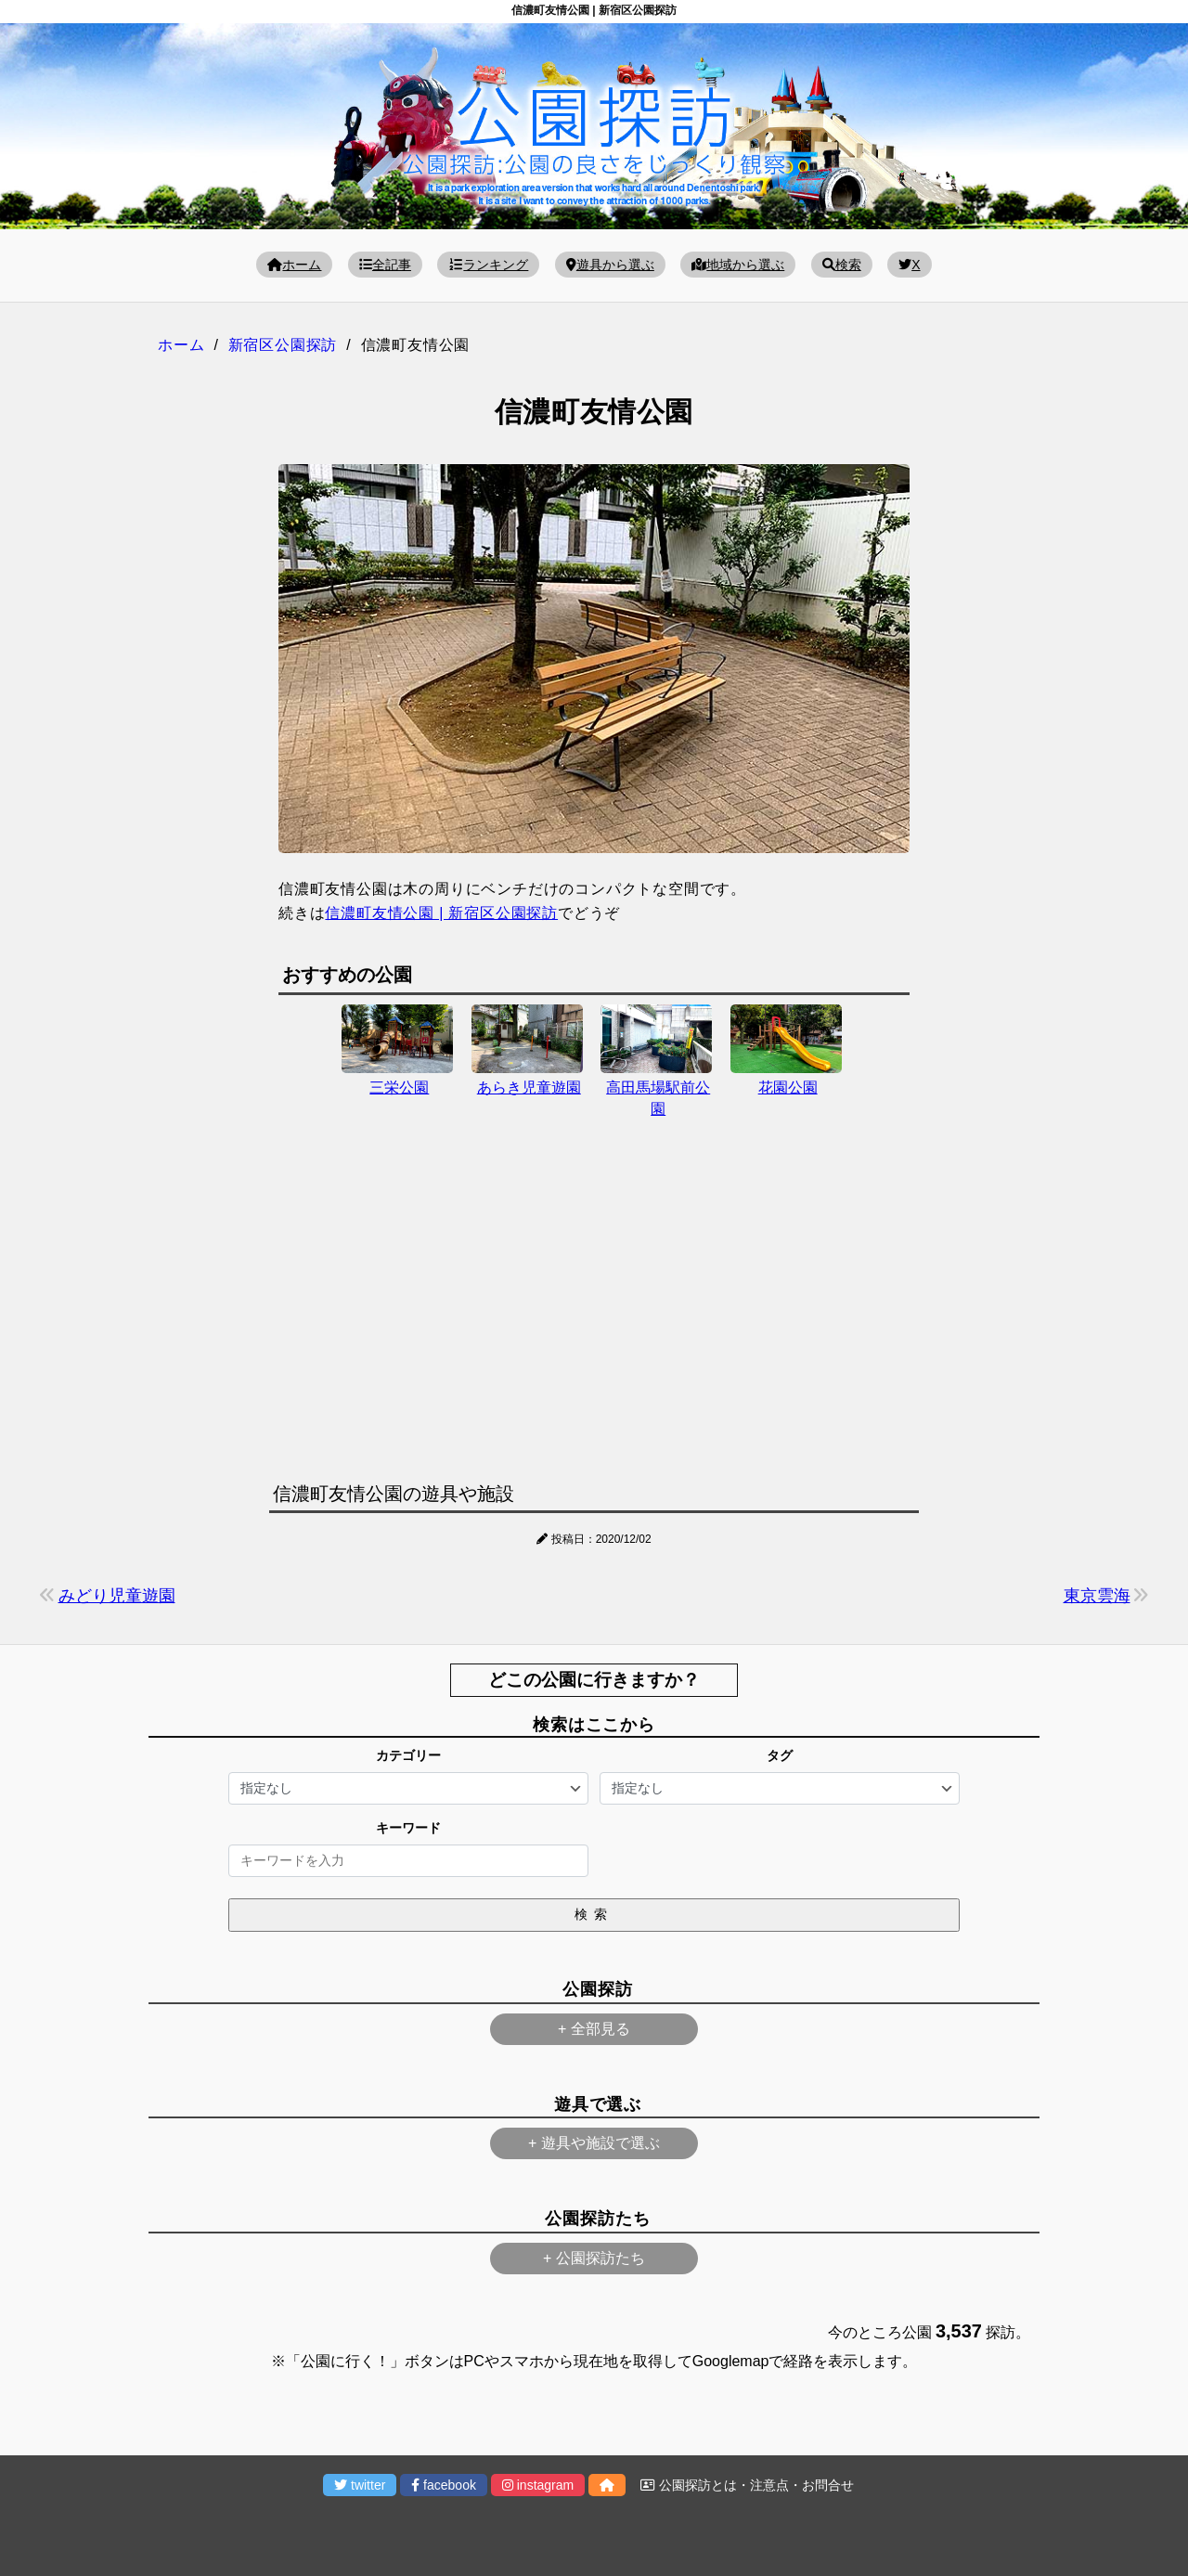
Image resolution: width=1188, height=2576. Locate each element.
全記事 (385, 264)
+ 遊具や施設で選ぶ (594, 2143)
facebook (443, 2485)
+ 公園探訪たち (594, 2258)
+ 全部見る (594, 2029)
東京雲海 (1097, 1595)
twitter (359, 2485)
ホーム (294, 264)
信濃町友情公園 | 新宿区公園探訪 (441, 913)
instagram (538, 2485)
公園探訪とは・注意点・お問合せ (747, 2485)
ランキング (488, 264)
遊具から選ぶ (610, 264)
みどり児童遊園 (116, 1595)
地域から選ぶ (737, 264)
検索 (841, 264)
